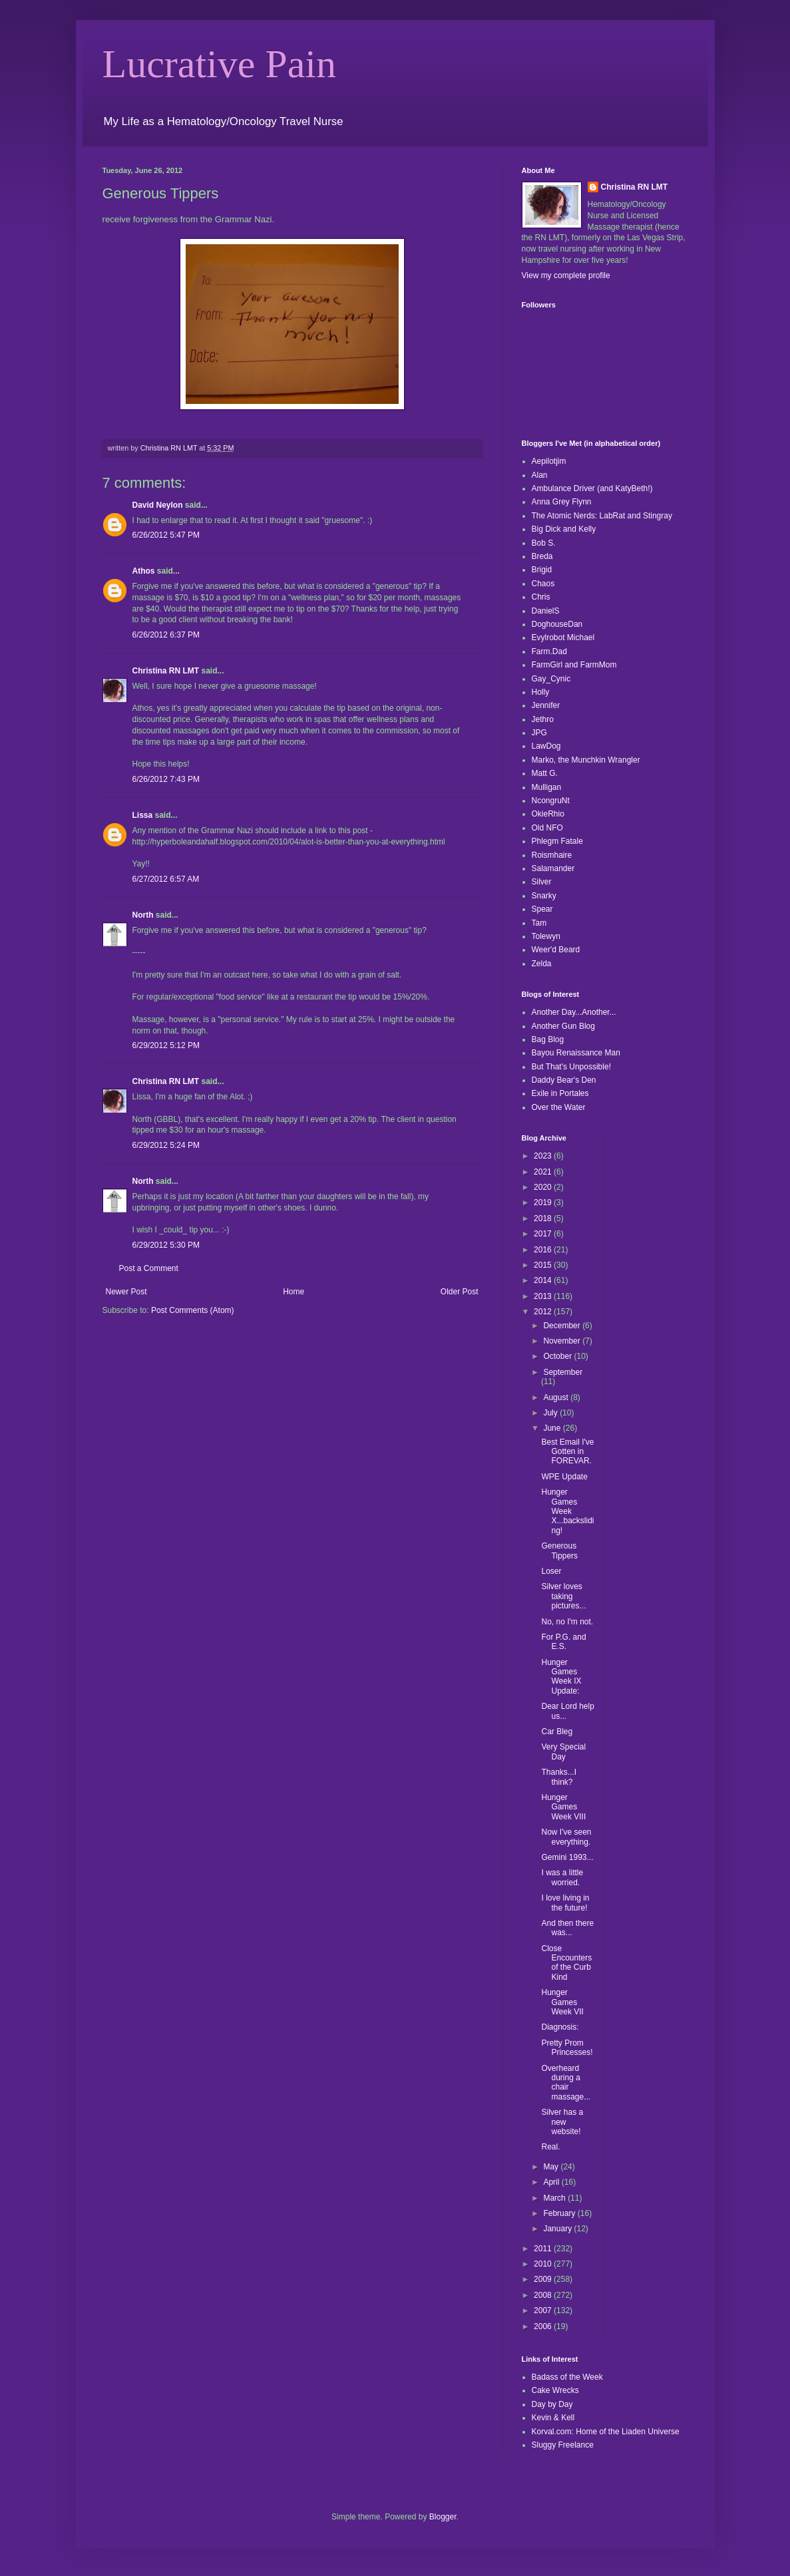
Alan (540, 475)
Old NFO (547, 827)
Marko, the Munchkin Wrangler (586, 760)
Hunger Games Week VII (562, 2002)
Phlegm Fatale (557, 841)
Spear (542, 909)
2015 (544, 1265)
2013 (544, 1296)
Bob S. (544, 543)
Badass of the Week (567, 2377)
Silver (542, 881)
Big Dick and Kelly (564, 529)
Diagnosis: (559, 2027)
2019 (544, 1202)
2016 (544, 1249)
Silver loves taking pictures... (563, 1596)
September (562, 1372)
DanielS (546, 611)
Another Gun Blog (563, 1026)
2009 (544, 2279)
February (560, 2213)
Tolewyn (546, 936)
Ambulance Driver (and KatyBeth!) (592, 488)
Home (293, 1291)
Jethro (543, 719)
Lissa (142, 815)
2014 (544, 1280)
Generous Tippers (559, 1550)
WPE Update (564, 1476)
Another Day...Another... (574, 1012)
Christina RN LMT (166, 670)
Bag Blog (548, 1039)
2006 (544, 2326)
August (556, 1397)
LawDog (546, 746)
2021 (544, 1172)
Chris (541, 597)
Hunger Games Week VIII (563, 1807)
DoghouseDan (557, 624)
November (562, 1341)
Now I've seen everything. (566, 1836)
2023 (544, 1156)
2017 (544, 1233)
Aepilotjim (549, 461)
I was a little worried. (562, 1877)
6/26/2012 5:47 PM (166, 535)
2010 (544, 2264)
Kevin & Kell (553, 2417)
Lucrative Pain (219, 64)
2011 (544, 2248)
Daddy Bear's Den (564, 1080)
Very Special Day (563, 1751)
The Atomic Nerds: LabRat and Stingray (602, 515)
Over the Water (559, 1107)
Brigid (542, 569)
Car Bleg (556, 1731)
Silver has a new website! (562, 2122)
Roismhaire (552, 855)
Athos (143, 571)
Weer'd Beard (556, 949)
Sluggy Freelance (563, 2445)
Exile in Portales (560, 1093)
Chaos (543, 583)
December (562, 1325)
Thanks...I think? (558, 1776)
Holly (541, 692)
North (143, 915)
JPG (539, 732)
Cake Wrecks (555, 2390)
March (555, 2198)
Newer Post (126, 1291)
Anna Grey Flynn (562, 501)
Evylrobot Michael (563, 637)
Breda (542, 556)
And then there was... (567, 1928)
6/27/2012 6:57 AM (166, 879)
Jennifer (546, 705)
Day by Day (552, 2404)
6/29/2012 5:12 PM (166, 1045)
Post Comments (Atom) (192, 1310)
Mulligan (547, 787)
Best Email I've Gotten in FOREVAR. (567, 1451)
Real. (550, 2146)
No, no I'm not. (567, 1621)
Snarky (544, 895)
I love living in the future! (565, 1902)
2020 (544, 1187)
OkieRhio (548, 814)
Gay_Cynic (551, 678)
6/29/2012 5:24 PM (166, 1145)
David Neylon (157, 505)
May (551, 2166)
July (551, 1412)
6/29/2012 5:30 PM (166, 1245)
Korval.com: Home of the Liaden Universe (606, 2431)
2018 (544, 1218)
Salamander (553, 868)
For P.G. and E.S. (563, 1641)
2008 (544, 2295)
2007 (544, 2310)
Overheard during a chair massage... (565, 2083)
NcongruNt (551, 800)
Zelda (542, 963)
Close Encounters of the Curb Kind (566, 1963)
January (558, 2228)
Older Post (460, 1291)
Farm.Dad (549, 651)
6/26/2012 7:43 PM (166, 779)
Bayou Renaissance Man (576, 1052)
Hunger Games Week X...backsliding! (567, 1511)
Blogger (443, 2516)
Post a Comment (148, 1268)
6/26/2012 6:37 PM (166, 635)
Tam (539, 923)
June (552, 1428)
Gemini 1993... (567, 1857)
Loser (551, 1571)
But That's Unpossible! (571, 1066)
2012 (544, 1311)
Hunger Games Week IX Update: (561, 1677)
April (552, 2182)
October (558, 1356)
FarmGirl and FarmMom (574, 664)
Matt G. (545, 773)
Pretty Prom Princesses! (566, 2047)
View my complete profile (566, 275)
